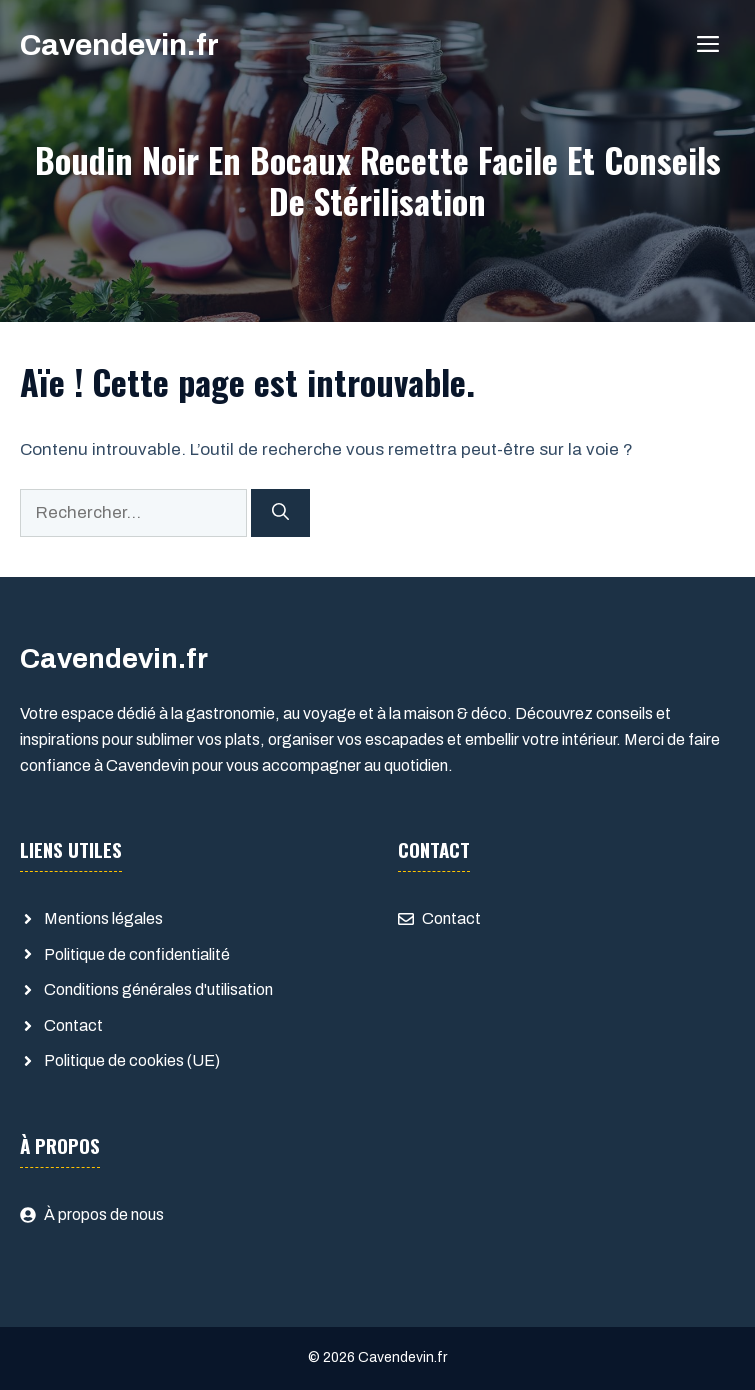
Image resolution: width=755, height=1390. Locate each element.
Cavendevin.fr (119, 45)
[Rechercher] (280, 513)
